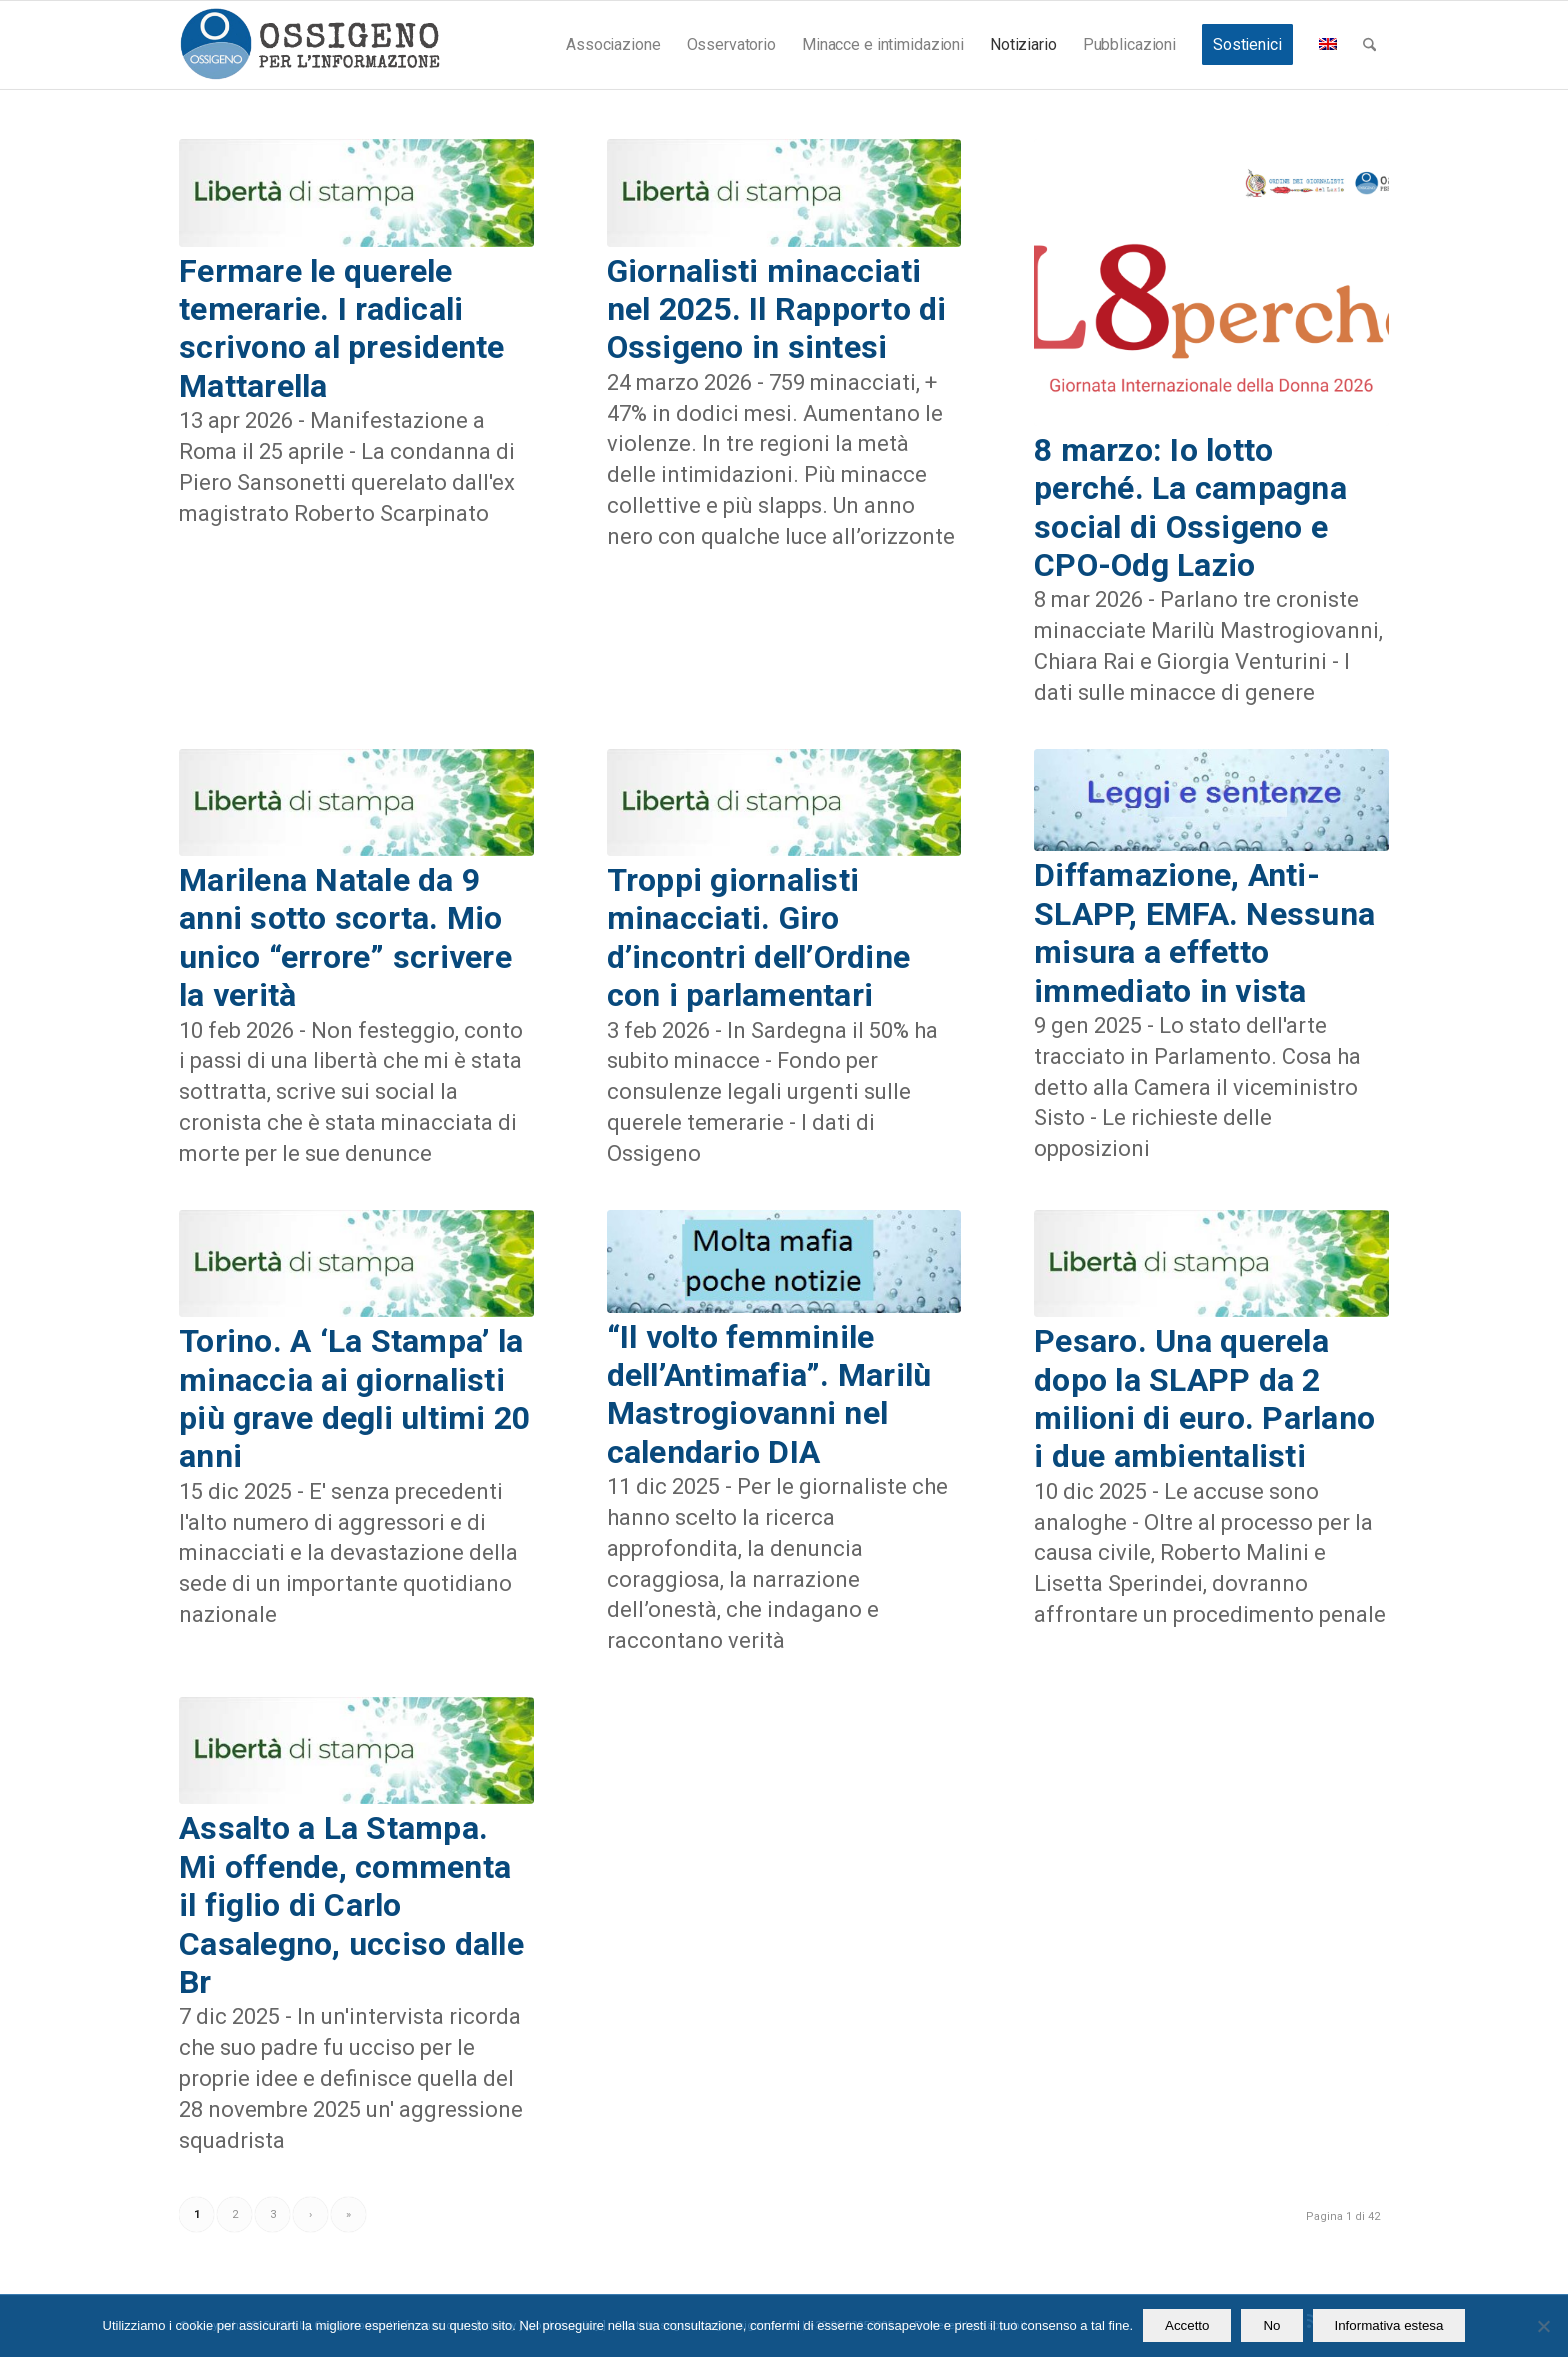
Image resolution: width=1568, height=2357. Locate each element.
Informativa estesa (1389, 2325)
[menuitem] (613, 45)
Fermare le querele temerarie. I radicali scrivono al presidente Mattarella (342, 328)
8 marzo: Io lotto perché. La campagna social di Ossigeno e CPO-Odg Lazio (1190, 507)
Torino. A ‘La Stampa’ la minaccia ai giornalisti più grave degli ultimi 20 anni (355, 1398)
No (1271, 2325)
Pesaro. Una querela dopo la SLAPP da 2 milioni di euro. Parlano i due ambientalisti (1204, 1398)
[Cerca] (1369, 45)
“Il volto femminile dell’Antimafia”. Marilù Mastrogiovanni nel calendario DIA (769, 1394)
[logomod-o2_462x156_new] (309, 45)
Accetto (1187, 2325)
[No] (1543, 2326)
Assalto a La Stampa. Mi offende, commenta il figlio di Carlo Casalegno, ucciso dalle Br (351, 1905)
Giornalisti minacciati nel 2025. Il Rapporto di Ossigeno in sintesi (777, 309)
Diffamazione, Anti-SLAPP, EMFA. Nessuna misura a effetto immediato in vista (1204, 932)
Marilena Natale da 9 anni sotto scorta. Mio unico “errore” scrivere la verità (345, 937)
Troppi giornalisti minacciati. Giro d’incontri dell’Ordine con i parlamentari (759, 937)
